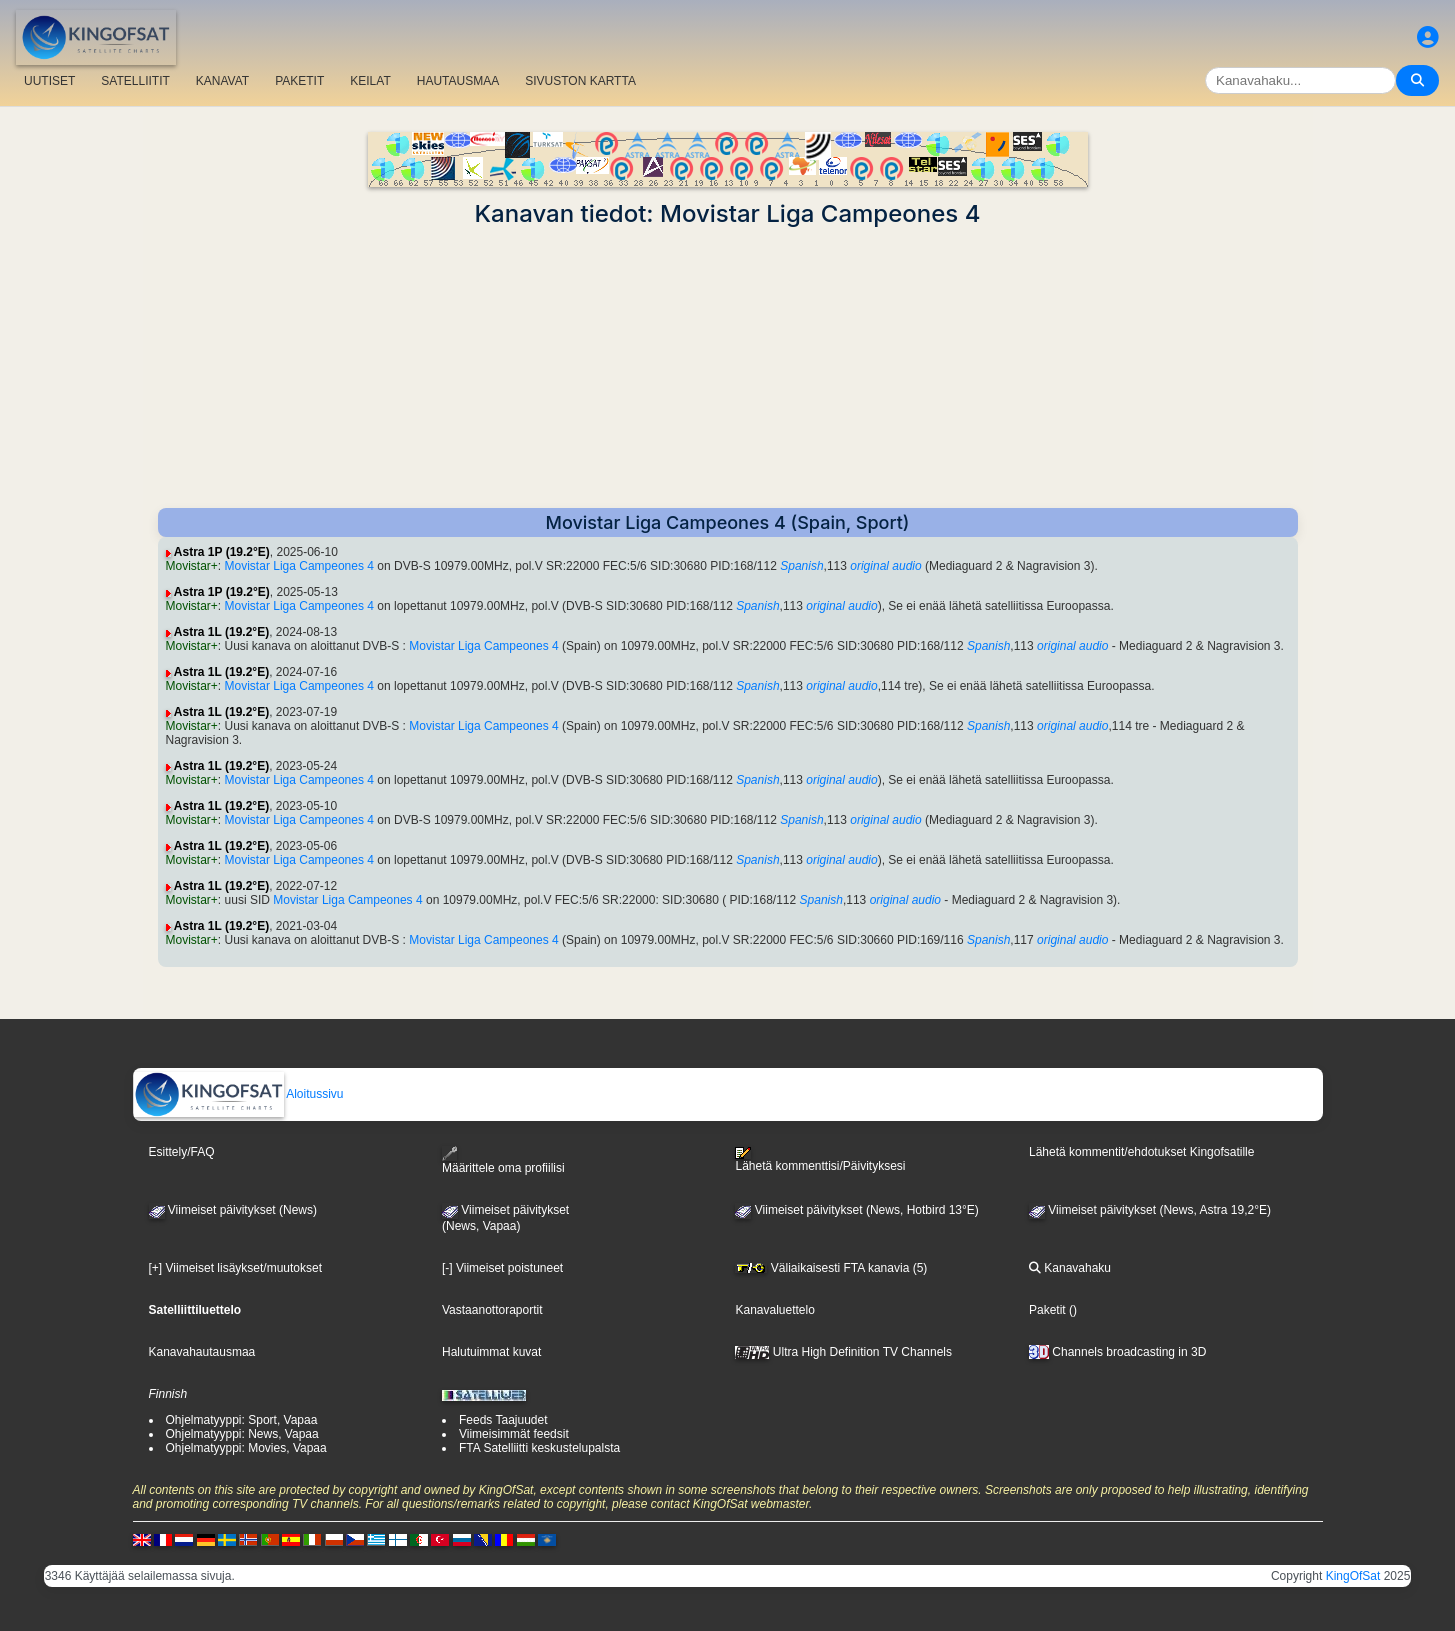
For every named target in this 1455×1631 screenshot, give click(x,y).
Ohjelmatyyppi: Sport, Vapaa (242, 1420)
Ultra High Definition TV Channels (843, 1352)
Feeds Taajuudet (503, 1420)
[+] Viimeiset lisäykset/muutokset (236, 1268)
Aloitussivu (239, 1094)
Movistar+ (192, 566)
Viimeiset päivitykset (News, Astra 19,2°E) (1150, 1210)
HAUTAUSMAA (458, 81)
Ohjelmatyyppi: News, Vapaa (242, 1434)
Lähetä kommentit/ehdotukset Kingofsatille (1141, 1152)
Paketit (1047, 1310)
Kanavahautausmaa (202, 1352)
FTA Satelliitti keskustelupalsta (539, 1448)
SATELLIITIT (135, 81)
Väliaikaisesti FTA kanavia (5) (831, 1268)
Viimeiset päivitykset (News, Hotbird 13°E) (856, 1210)
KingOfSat (1353, 1576)
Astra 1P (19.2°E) (222, 552)
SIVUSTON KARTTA (580, 81)
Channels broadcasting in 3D (1117, 1352)
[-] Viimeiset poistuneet (502, 1268)
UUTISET (49, 81)
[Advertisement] (728, 368)
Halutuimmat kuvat (491, 1352)
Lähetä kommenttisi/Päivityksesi (820, 1160)
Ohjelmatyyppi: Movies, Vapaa (246, 1448)
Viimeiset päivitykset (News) (233, 1210)
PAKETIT (299, 81)
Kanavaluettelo (774, 1310)
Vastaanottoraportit (492, 1310)
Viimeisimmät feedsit (514, 1434)
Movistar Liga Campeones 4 (299, 566)
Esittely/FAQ (182, 1152)
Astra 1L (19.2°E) (221, 632)
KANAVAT (222, 81)
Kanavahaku (1070, 1268)
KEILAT (370, 81)
